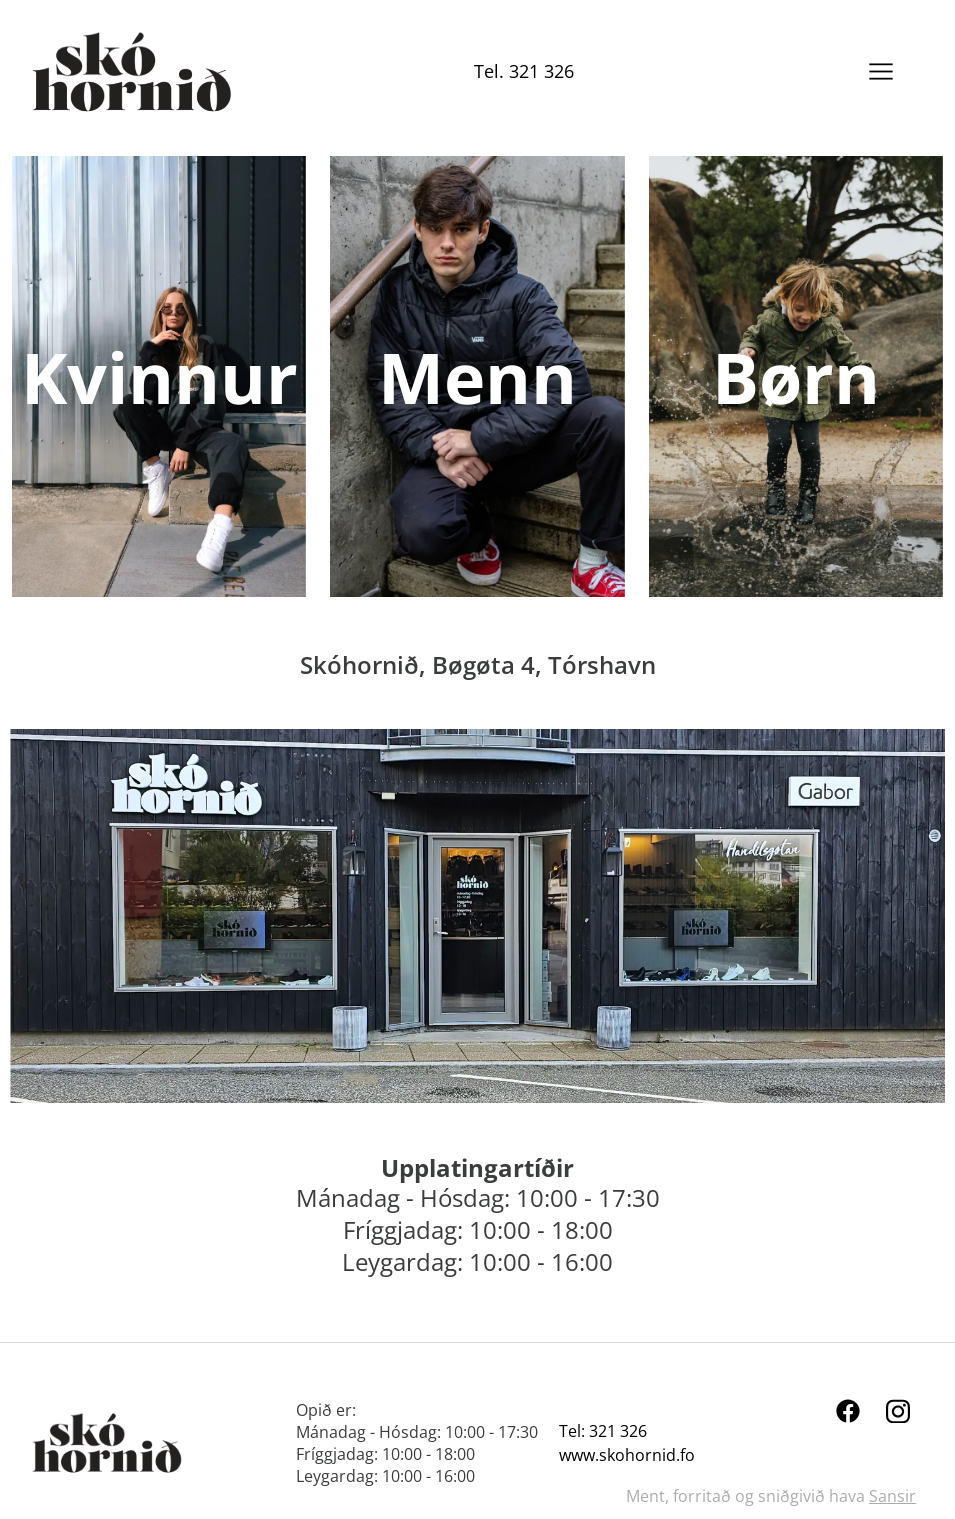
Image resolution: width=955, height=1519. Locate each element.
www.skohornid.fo (627, 1455)
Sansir (892, 1496)
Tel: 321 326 (603, 1431)
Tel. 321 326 (524, 71)
